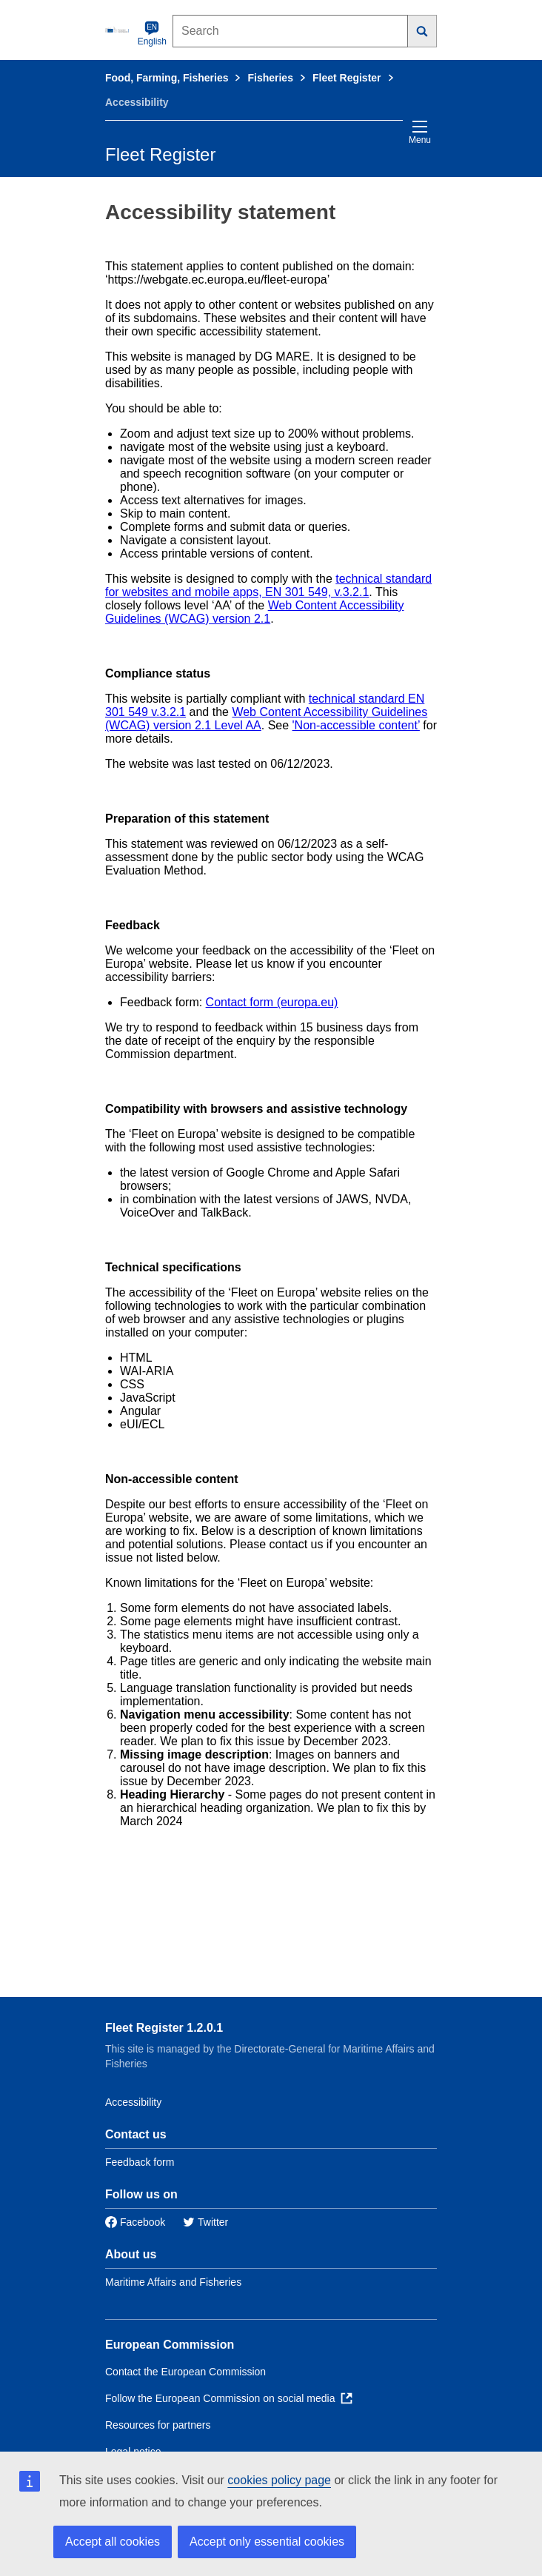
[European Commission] (118, 29)
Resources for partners (157, 2425)
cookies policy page (279, 2480)
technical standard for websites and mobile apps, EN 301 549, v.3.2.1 (268, 585)
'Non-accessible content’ (356, 725)
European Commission (169, 2344)
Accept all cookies (112, 2541)
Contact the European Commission (185, 2372)
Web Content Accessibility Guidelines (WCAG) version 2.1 (254, 612)
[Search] (422, 31)
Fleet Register (346, 78)
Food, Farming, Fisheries (166, 78)
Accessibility (133, 2102)
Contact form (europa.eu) (272, 1002)
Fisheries (269, 78)
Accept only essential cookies (267, 2541)
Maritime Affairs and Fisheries (173, 2282)
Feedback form (139, 2162)
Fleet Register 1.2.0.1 (164, 2027)
